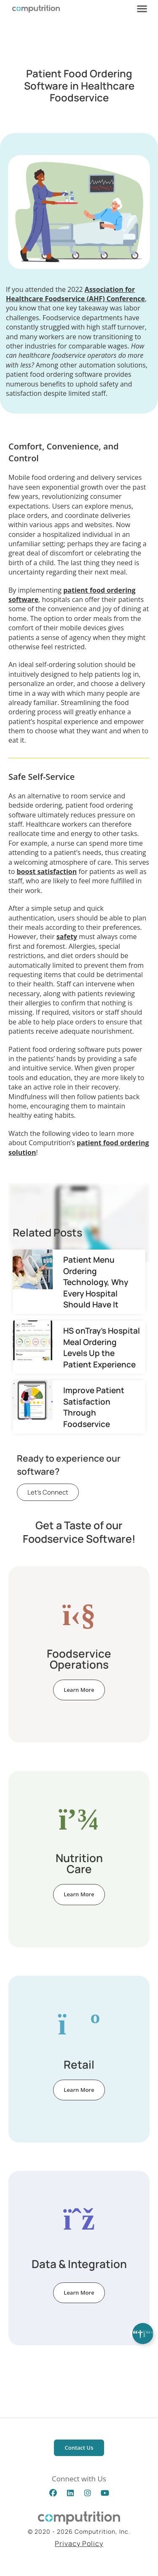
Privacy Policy (79, 2543)
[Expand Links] (142, 2333)
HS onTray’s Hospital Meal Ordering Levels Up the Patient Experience (101, 1347)
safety (66, 936)
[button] (142, 8)
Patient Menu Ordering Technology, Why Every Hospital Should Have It (95, 1281)
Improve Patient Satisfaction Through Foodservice (93, 1407)
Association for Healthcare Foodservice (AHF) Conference (75, 294)
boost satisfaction (46, 871)
